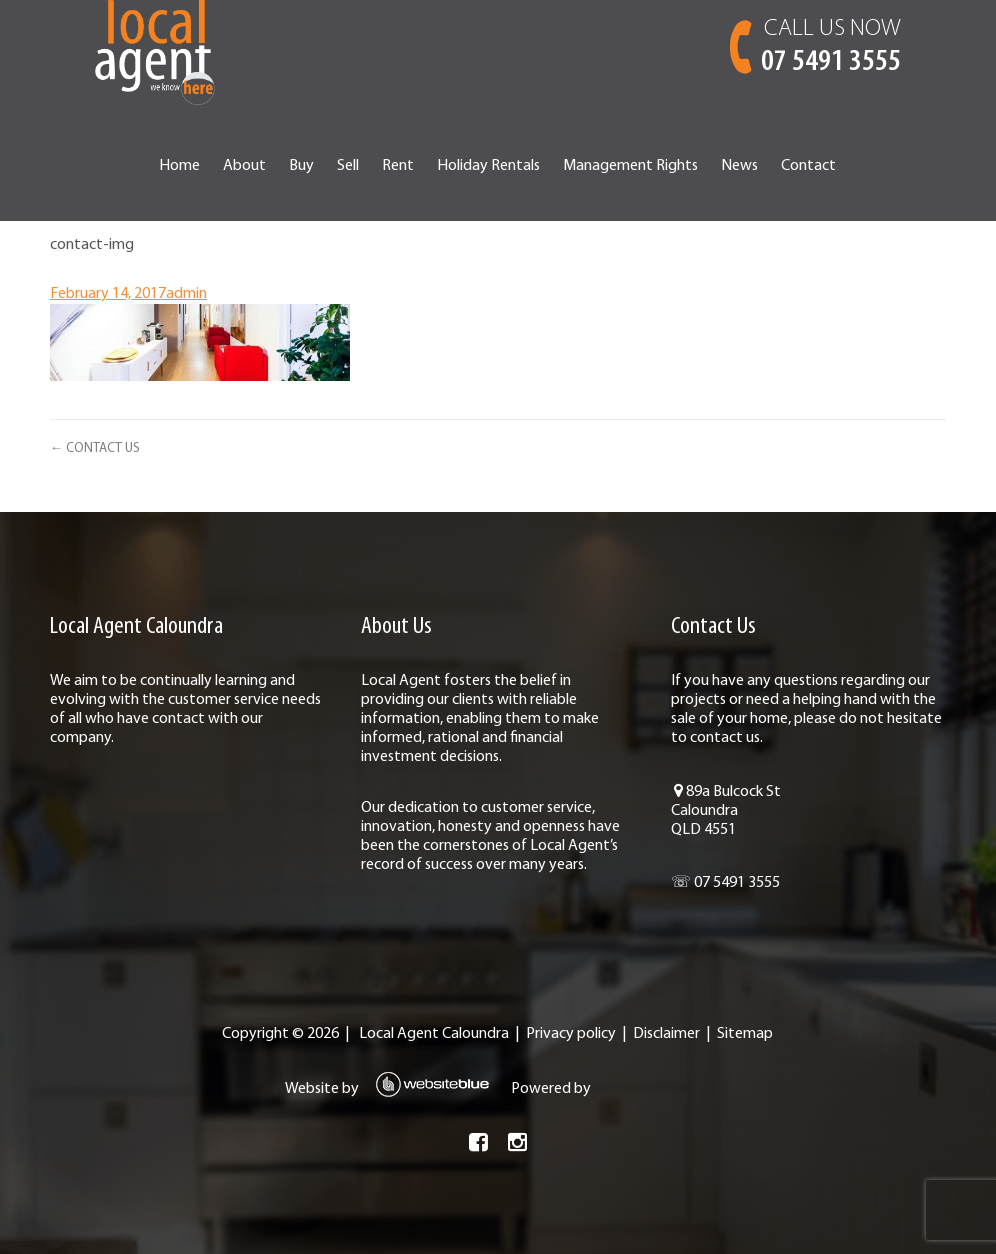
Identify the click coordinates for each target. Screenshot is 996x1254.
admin (186, 294)
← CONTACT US (95, 448)
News (739, 166)
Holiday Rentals (488, 166)
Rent (398, 166)
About (244, 166)
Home (179, 166)
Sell (348, 166)
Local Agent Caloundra (434, 1034)
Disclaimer (666, 1034)
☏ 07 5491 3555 (725, 883)
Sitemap (745, 1034)
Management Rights (630, 166)
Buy (301, 166)
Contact (808, 166)
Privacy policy (571, 1034)
